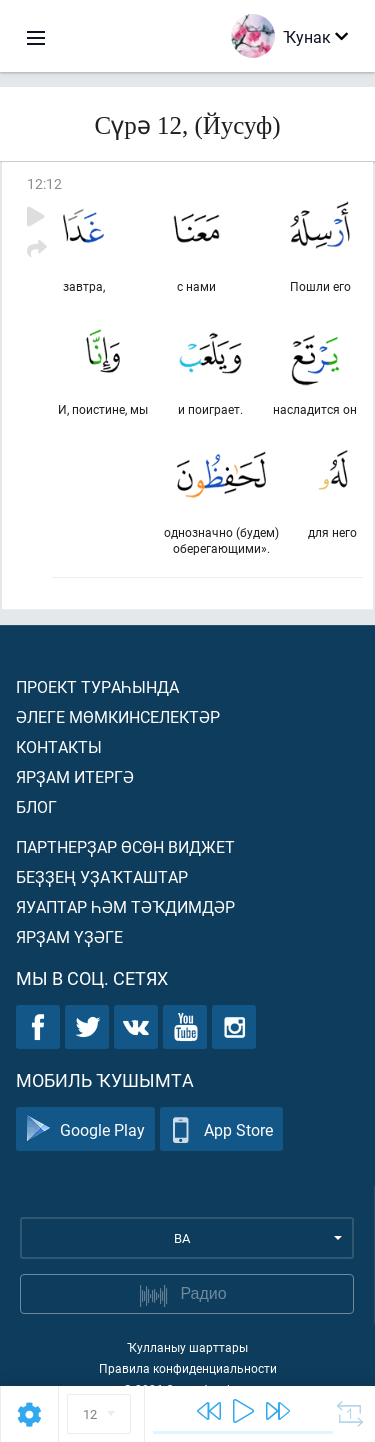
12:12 (44, 183)
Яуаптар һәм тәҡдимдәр (125, 906)
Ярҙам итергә (75, 776)
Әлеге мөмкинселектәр (118, 716)
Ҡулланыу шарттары (187, 1347)
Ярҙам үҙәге (69, 936)
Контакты (59, 746)
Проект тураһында (97, 686)
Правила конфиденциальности (188, 1368)
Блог (36, 806)
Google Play (85, 1129)
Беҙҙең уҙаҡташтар (102, 876)
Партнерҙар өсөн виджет (125, 846)
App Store (221, 1129)
